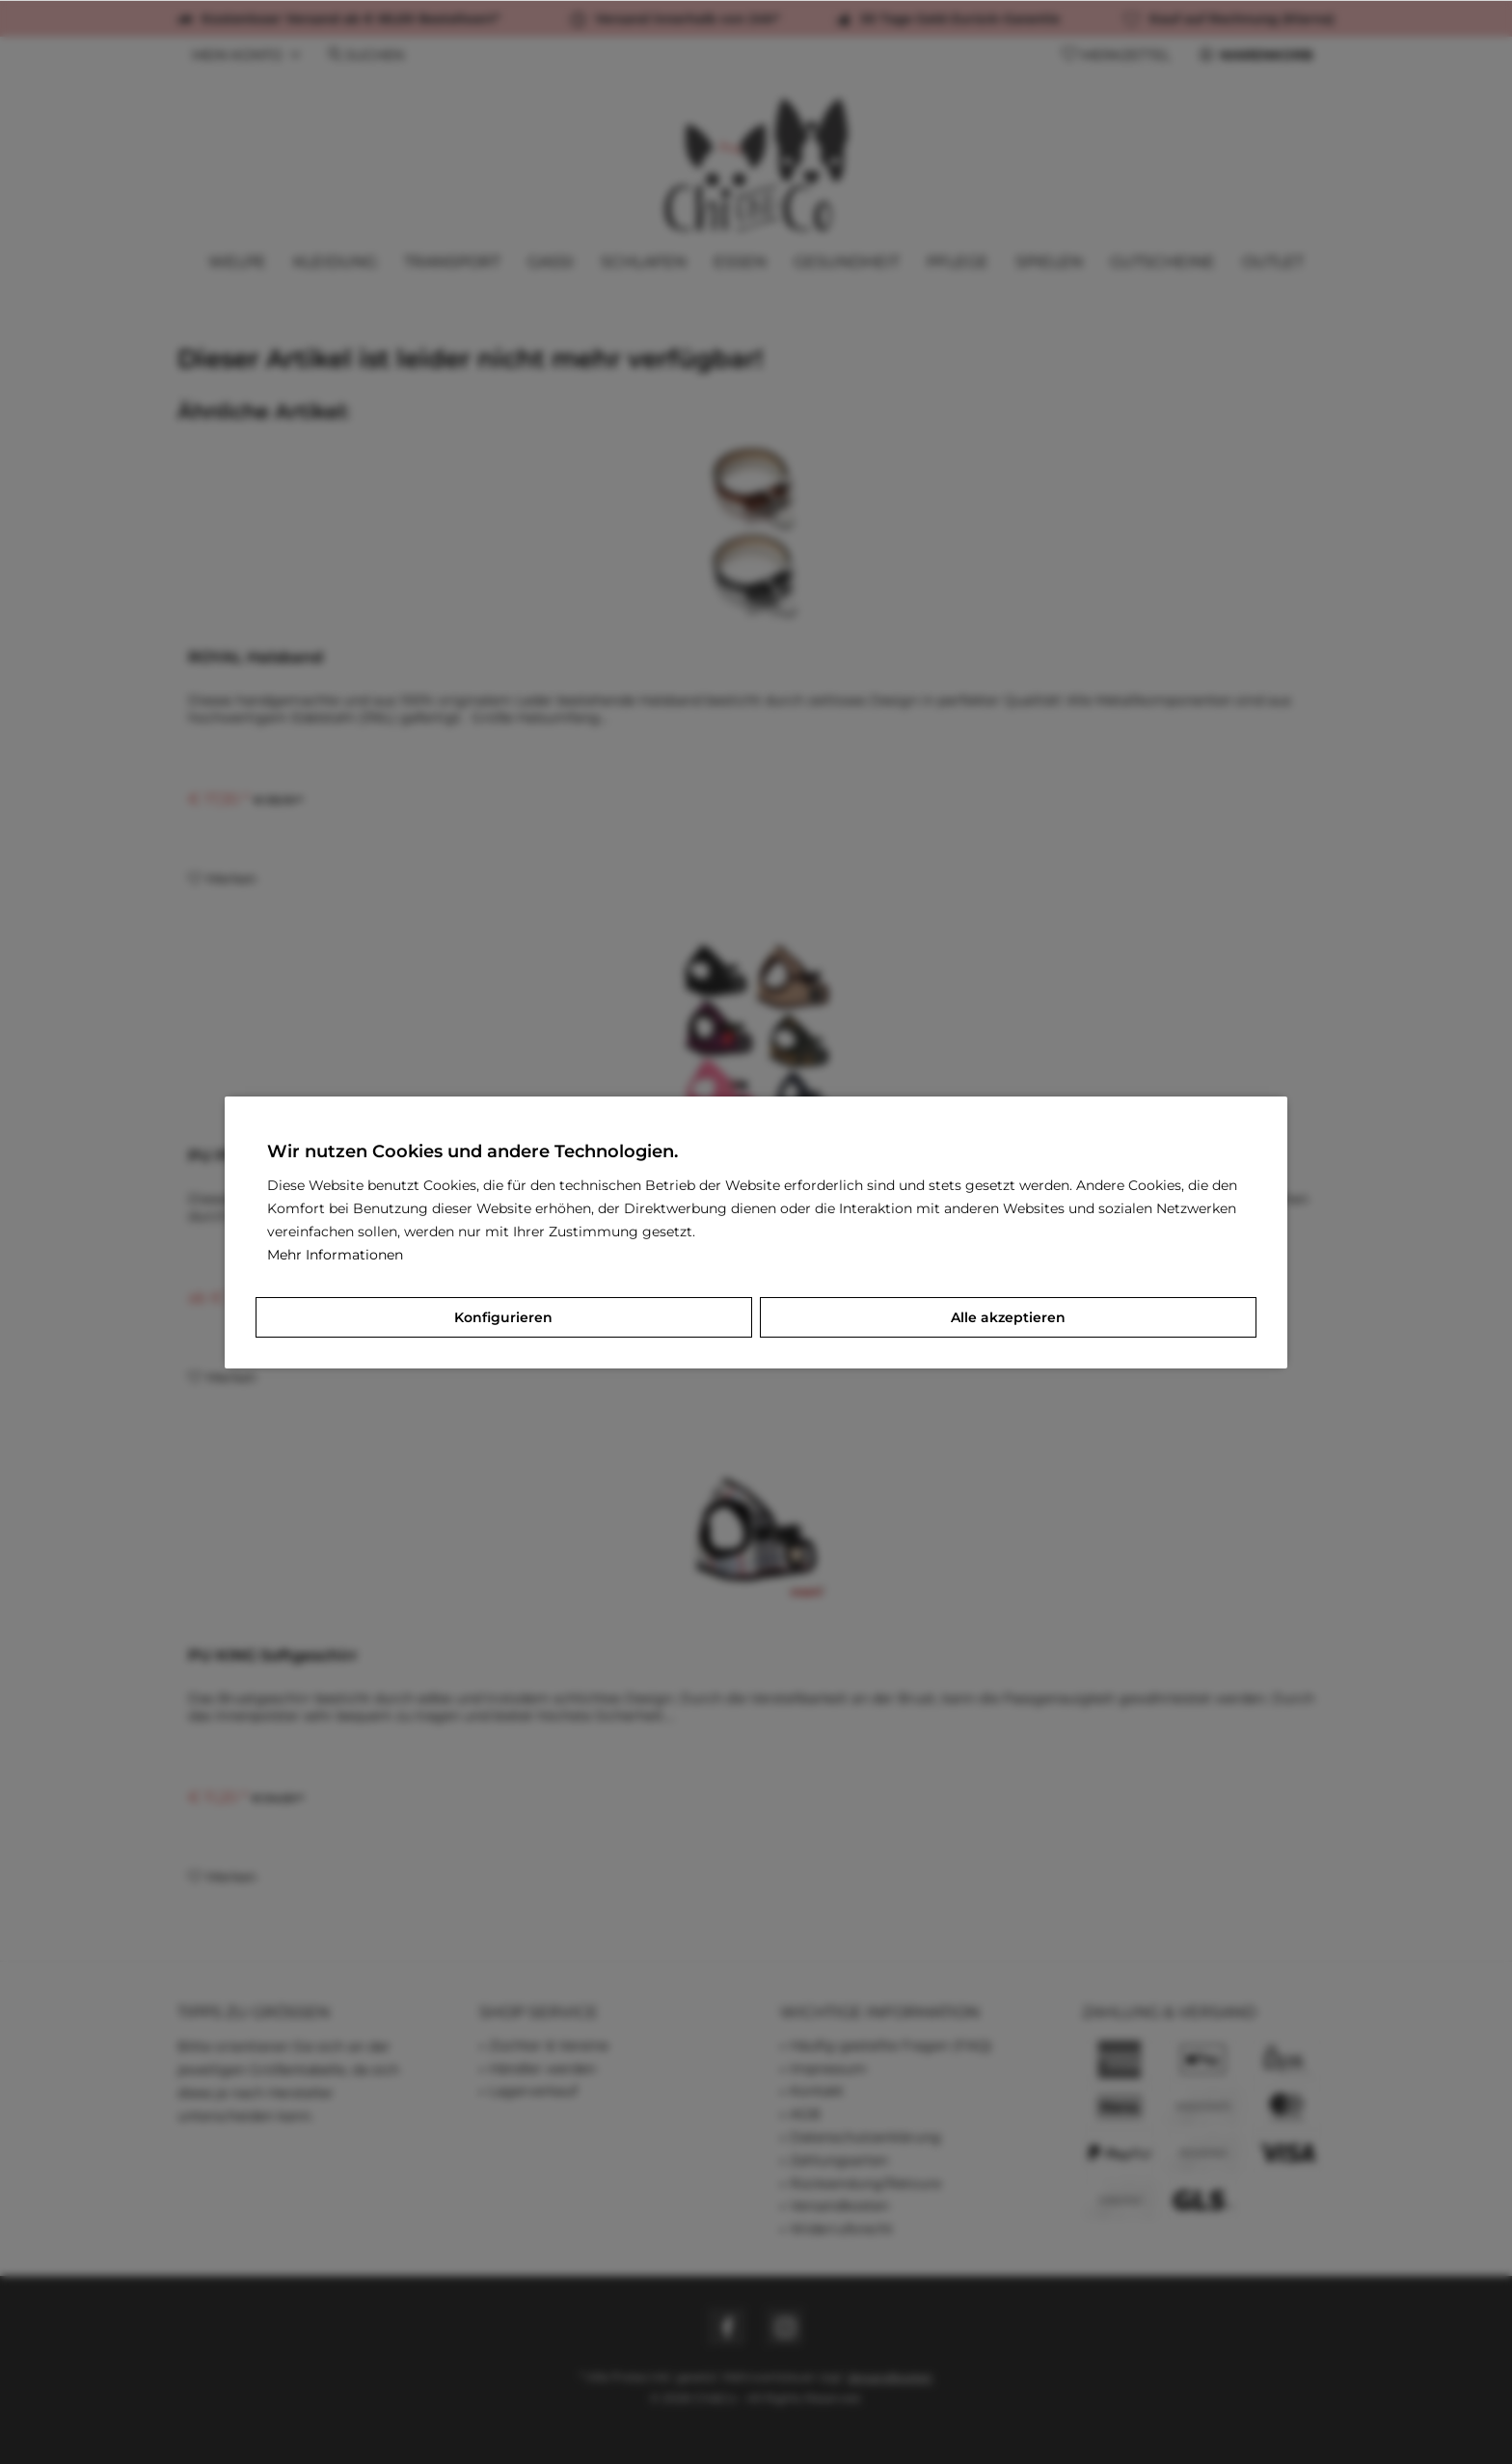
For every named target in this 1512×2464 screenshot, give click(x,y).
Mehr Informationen (335, 1254)
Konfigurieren (503, 1317)
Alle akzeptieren (1008, 1317)
